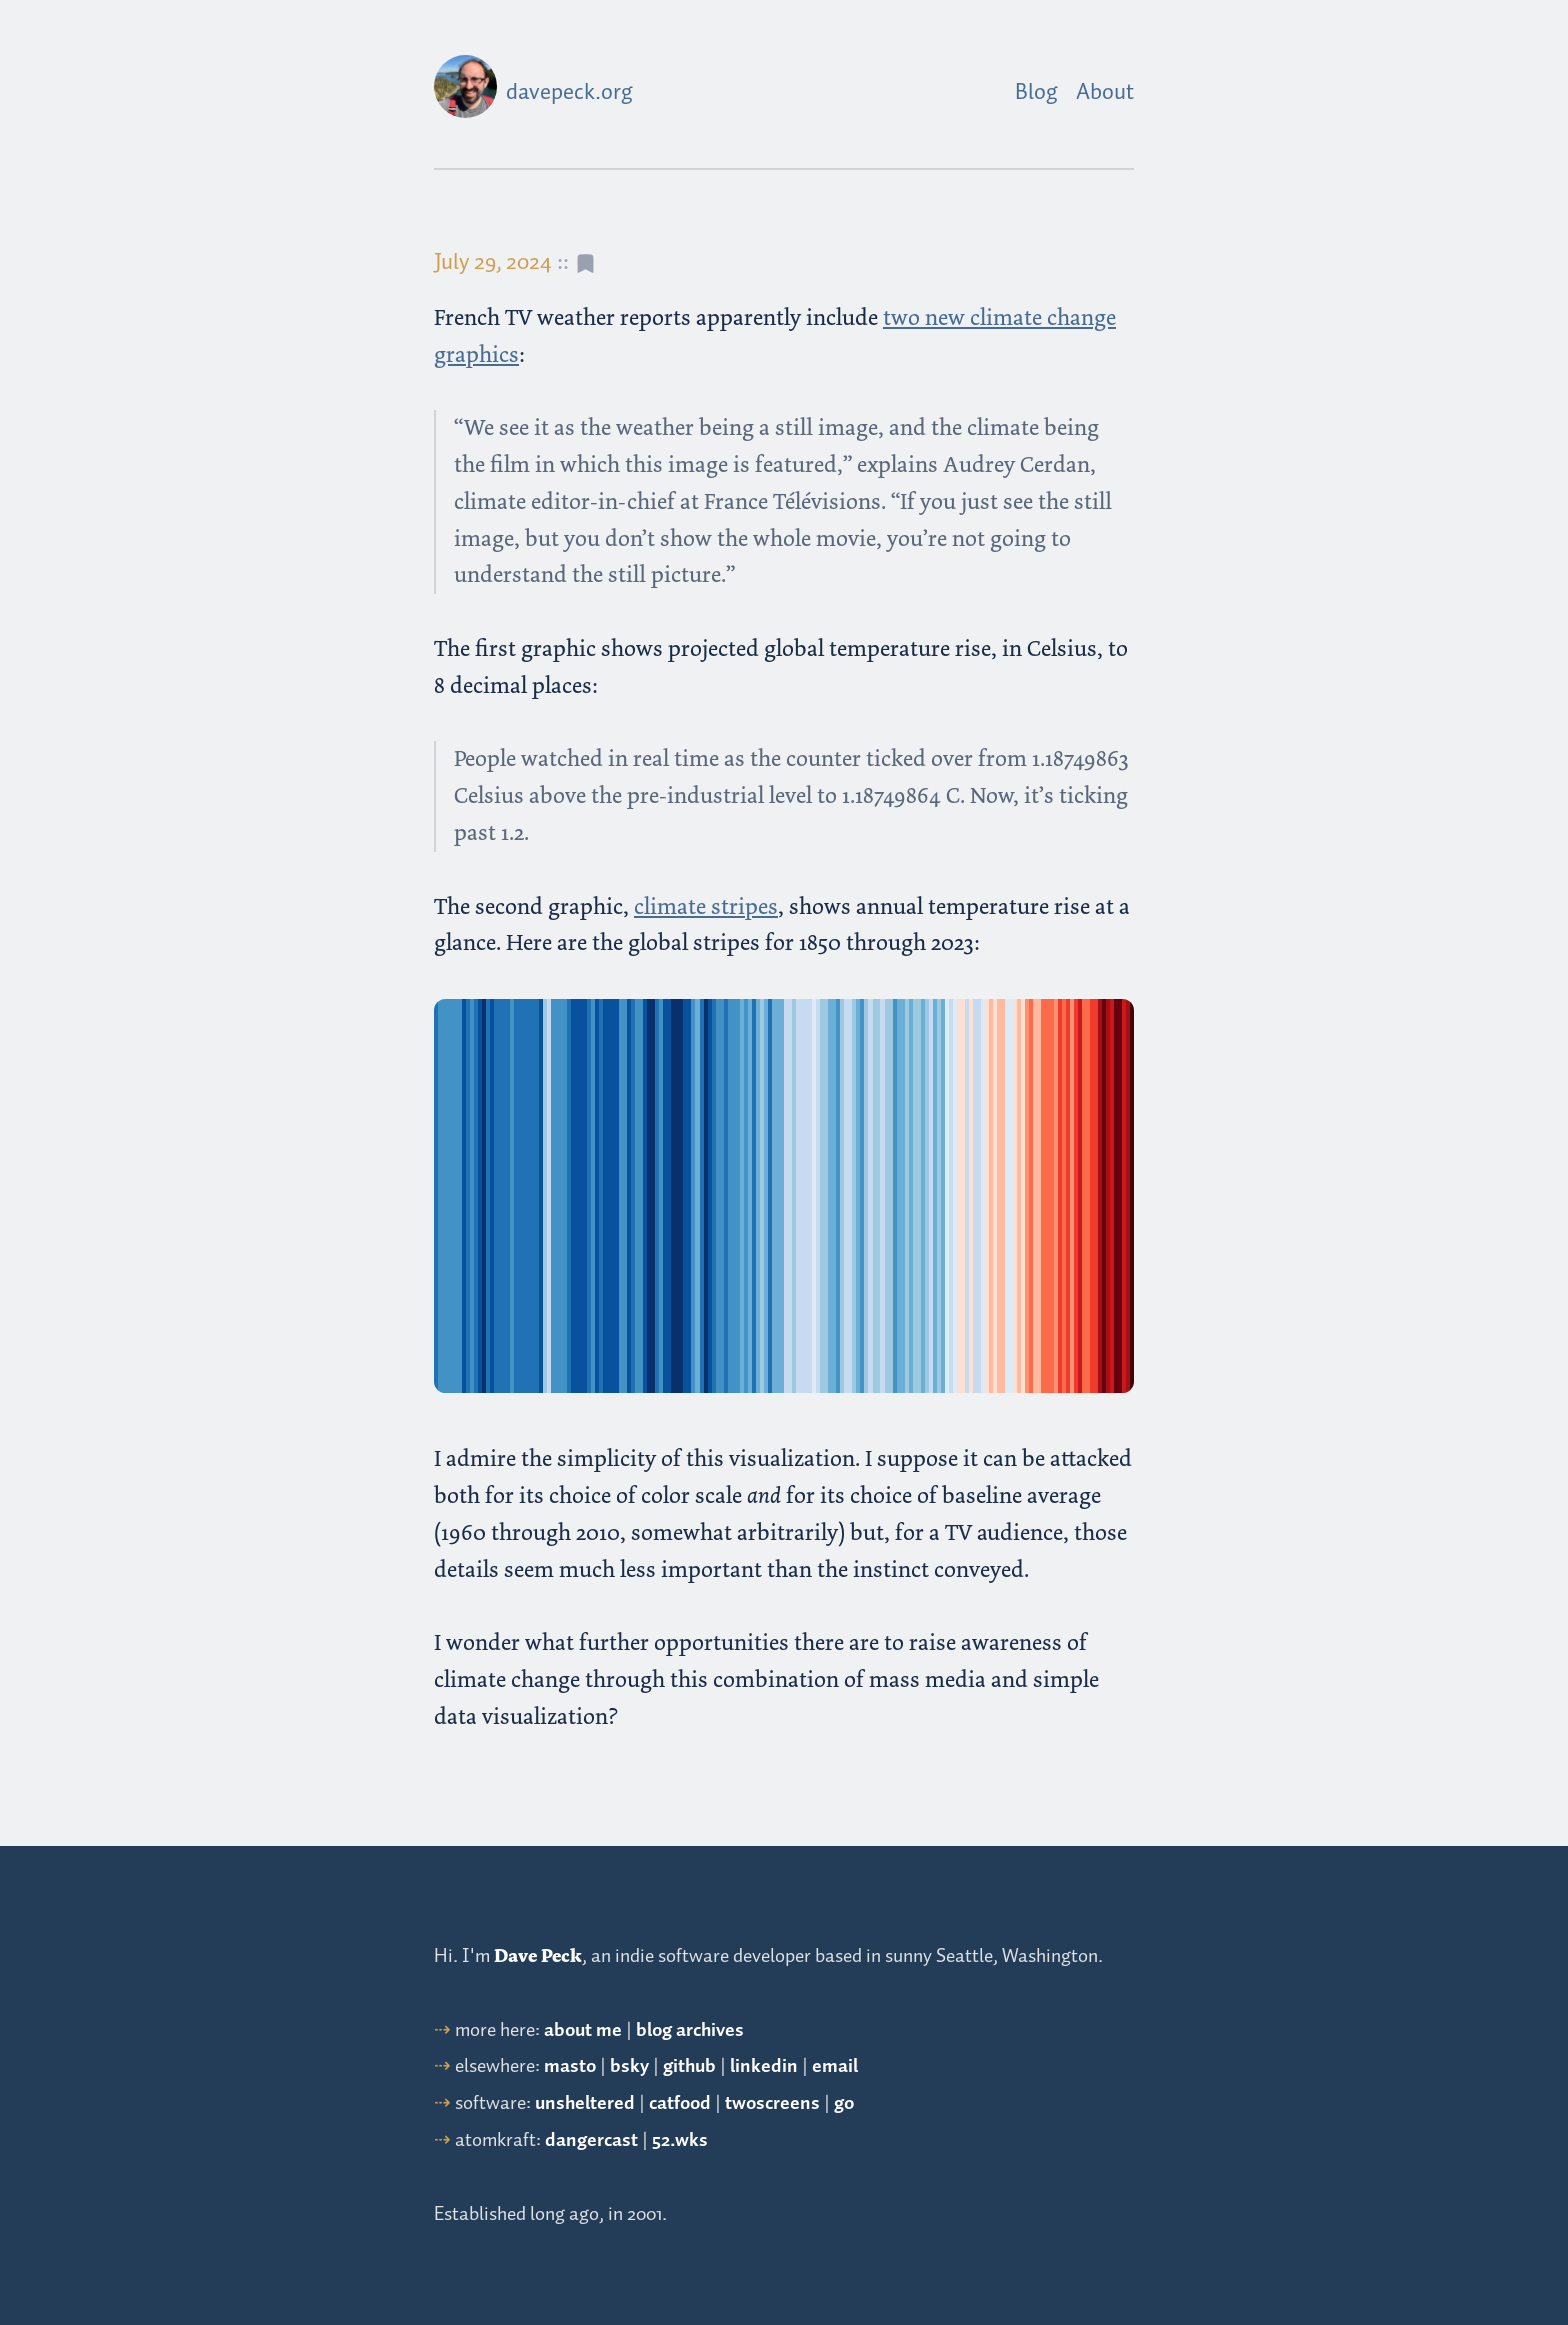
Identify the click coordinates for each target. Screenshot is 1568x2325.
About (1105, 93)
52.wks (680, 2140)
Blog (1036, 93)
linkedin (764, 2066)
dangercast (591, 2140)
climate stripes (706, 906)
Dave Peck (538, 1956)
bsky (629, 2066)
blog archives (690, 2030)
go (844, 2103)
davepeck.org (569, 93)
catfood (680, 2103)
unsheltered (585, 2103)
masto (570, 2066)
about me (583, 2030)
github (689, 2066)
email (835, 2066)
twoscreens (772, 2103)
